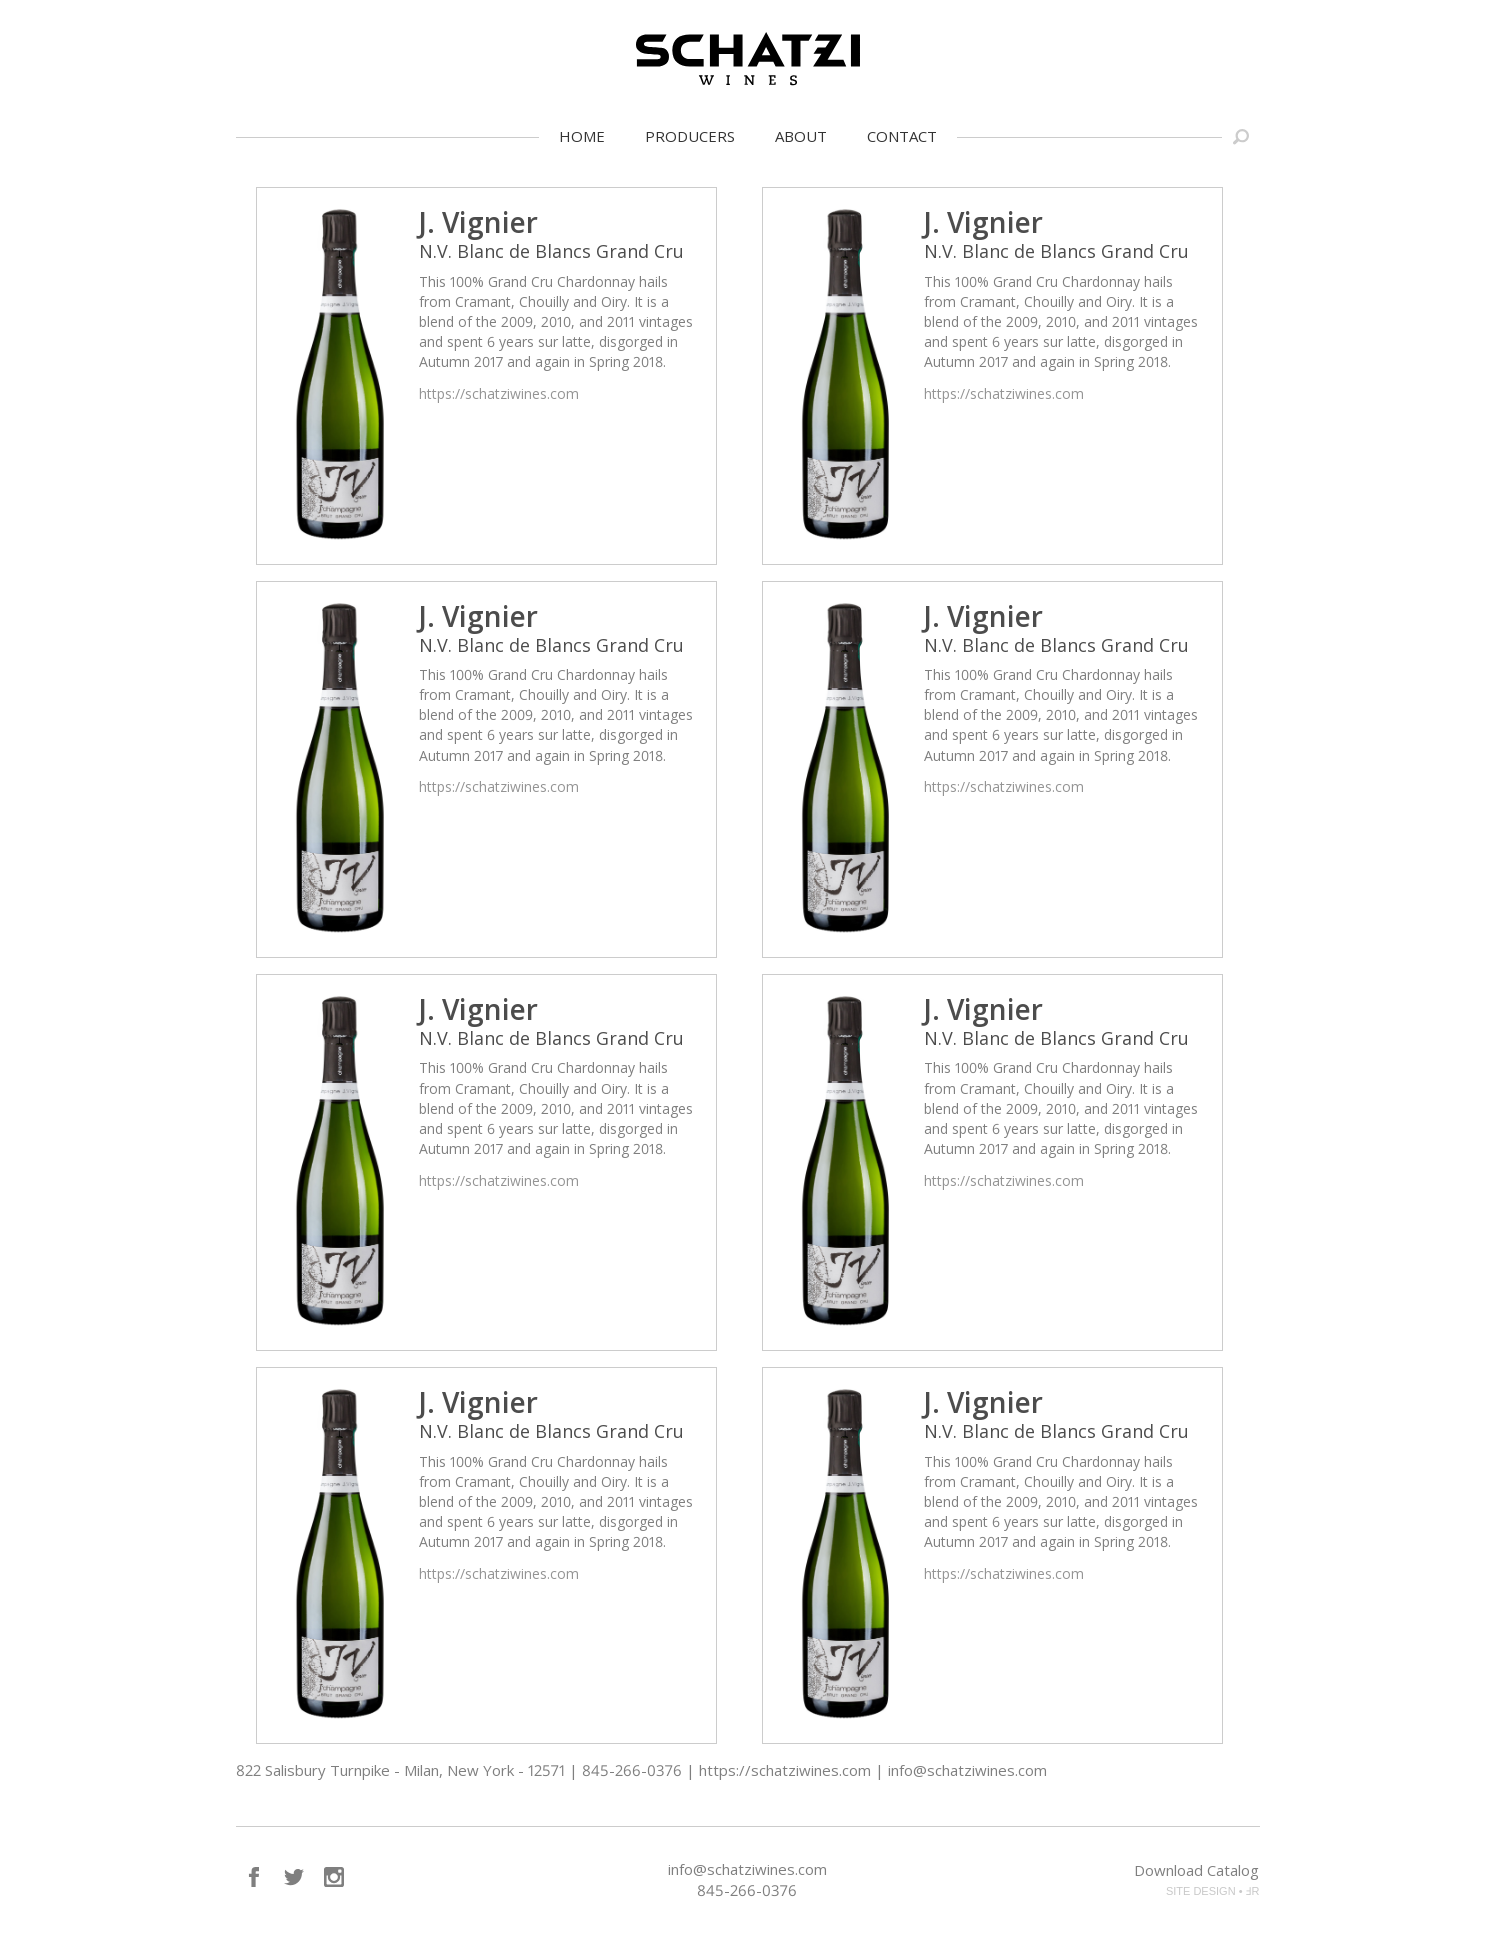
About (801, 136)
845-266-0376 (747, 1890)
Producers (690, 136)
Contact (902, 136)
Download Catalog (1196, 1870)
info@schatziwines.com (747, 1869)
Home (582, 136)
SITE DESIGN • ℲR (1213, 1891)
